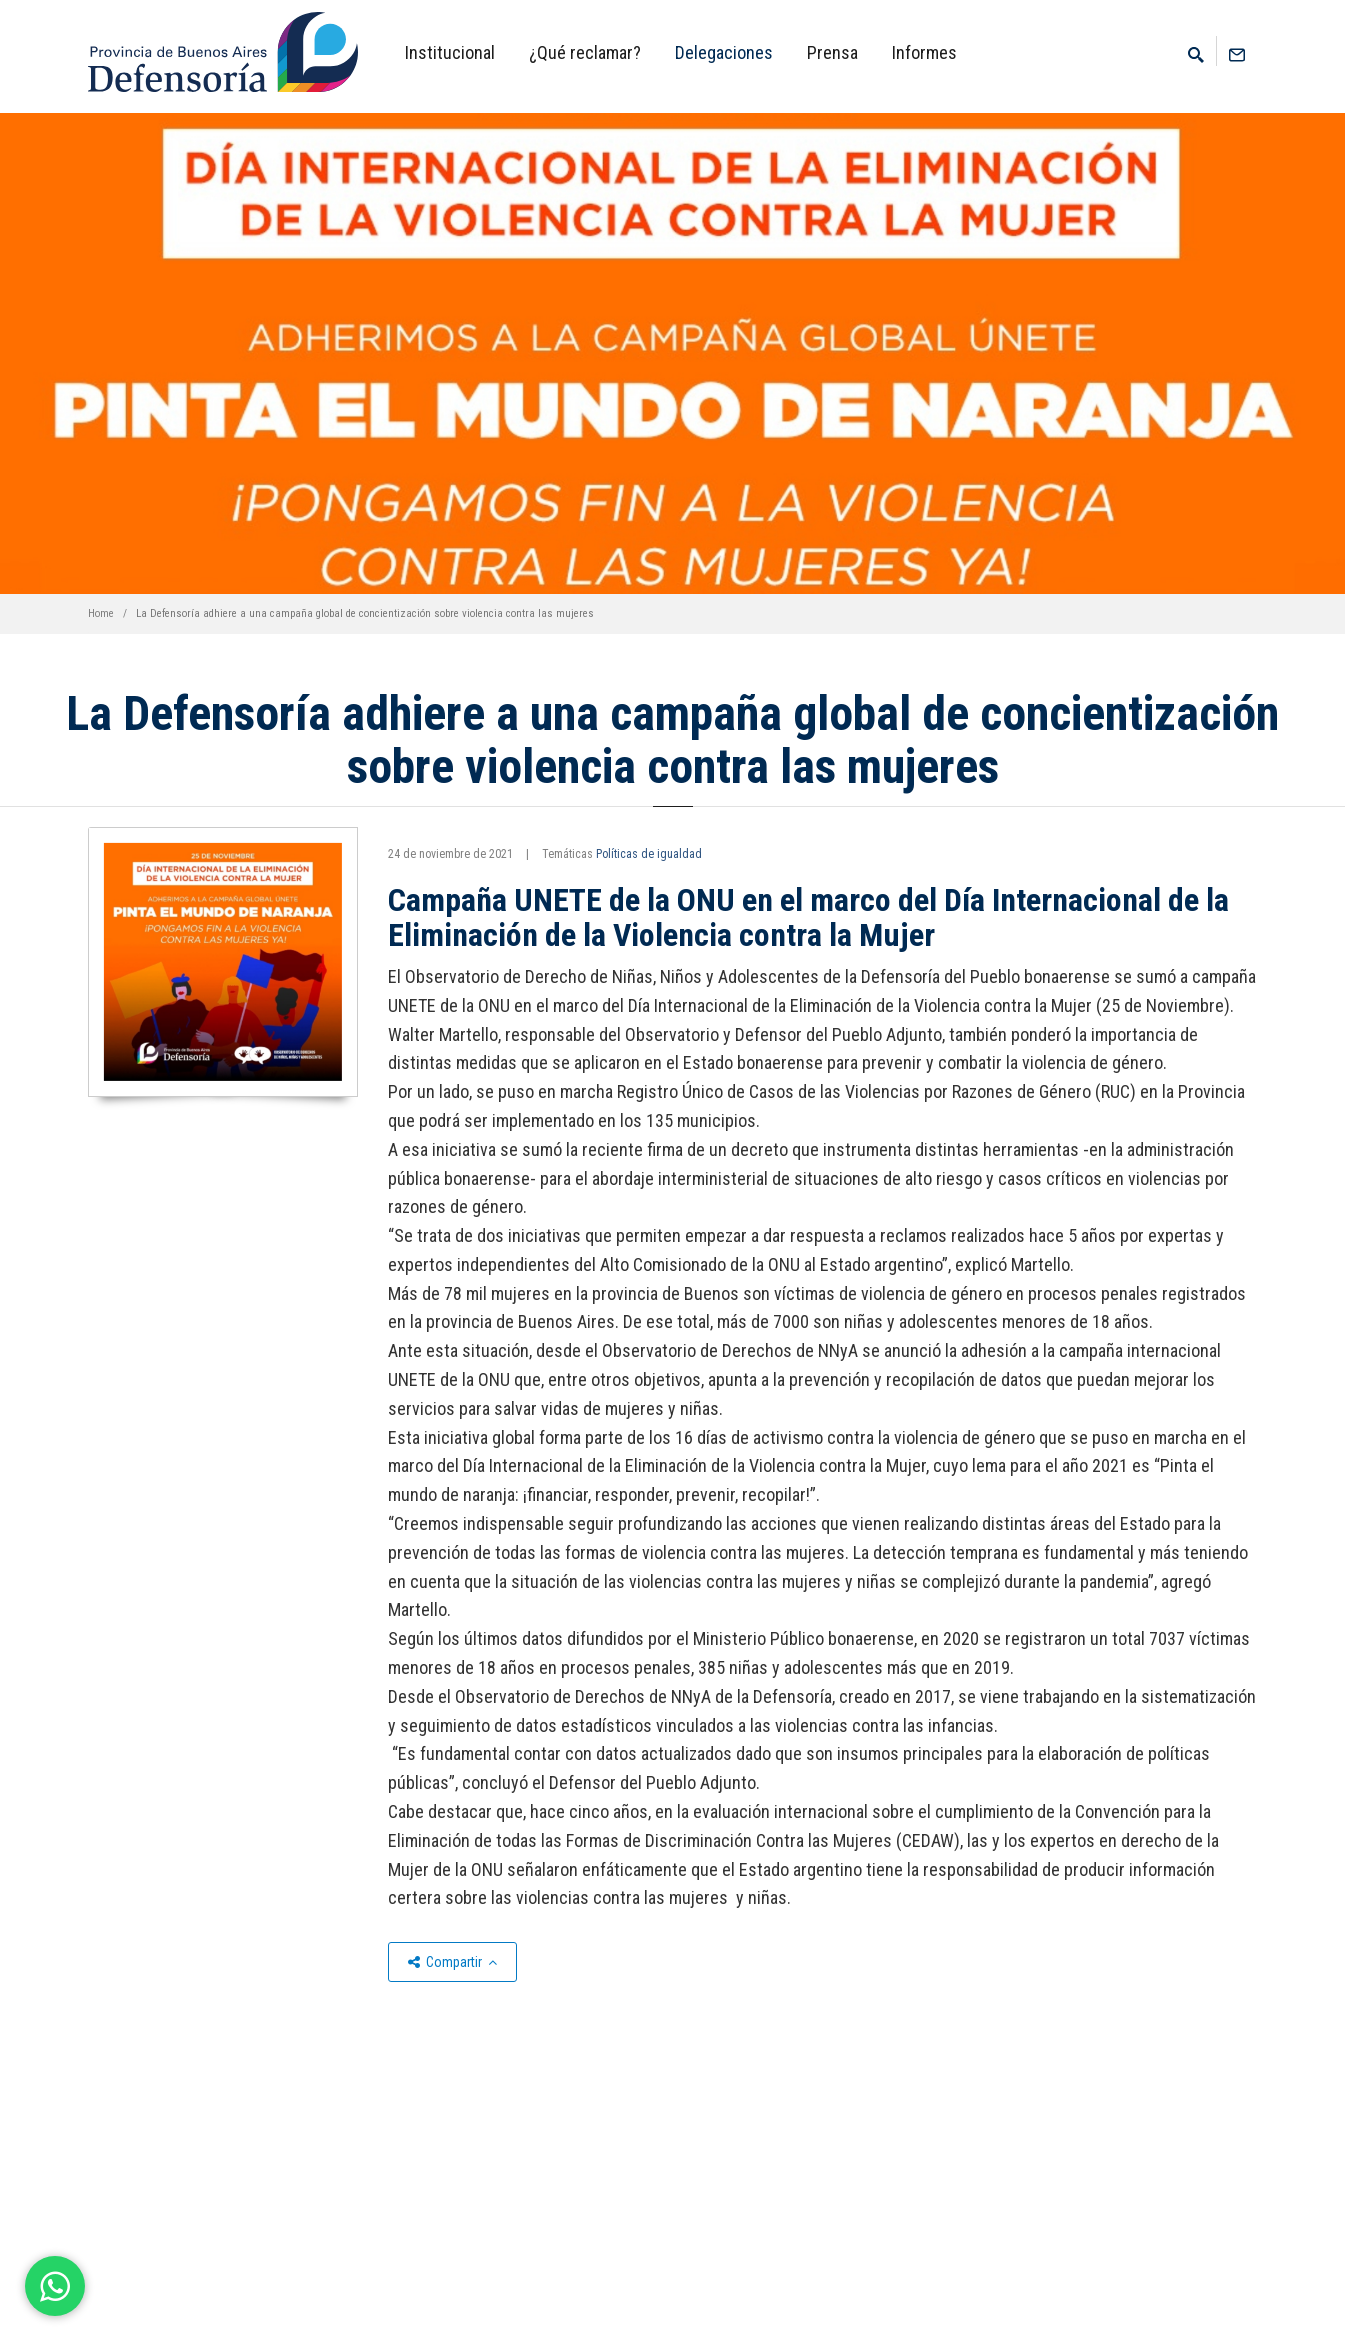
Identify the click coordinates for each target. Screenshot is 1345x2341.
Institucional (450, 52)
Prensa (832, 52)
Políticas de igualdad (649, 854)
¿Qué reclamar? (585, 52)
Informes (924, 52)
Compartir (452, 1962)
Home (101, 613)
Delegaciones (724, 52)
